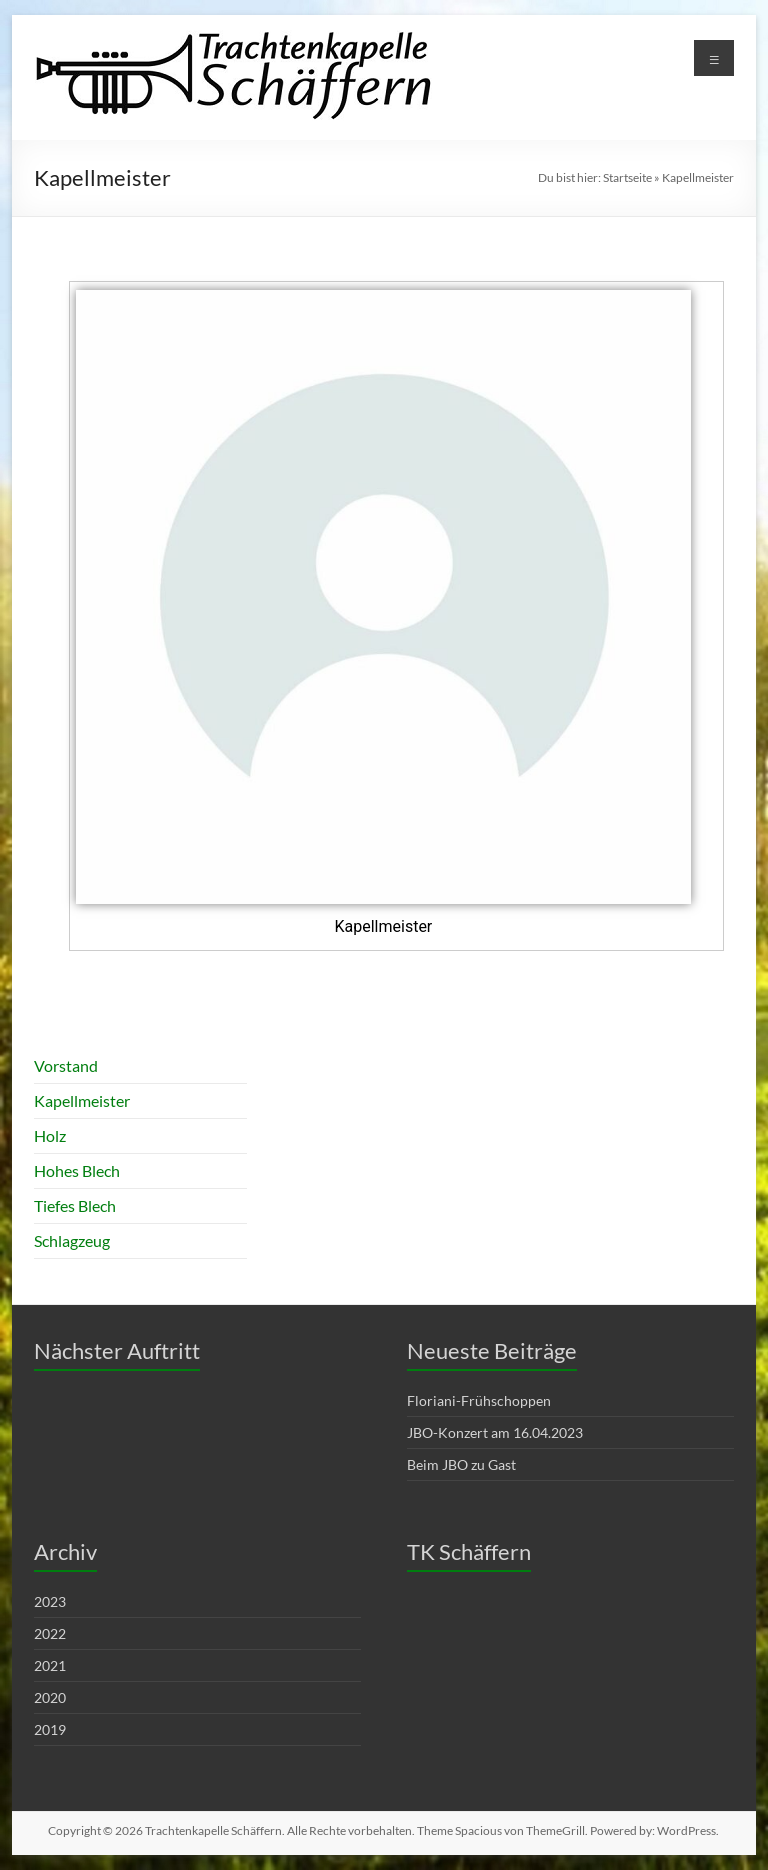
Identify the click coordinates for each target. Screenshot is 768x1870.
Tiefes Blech (75, 1205)
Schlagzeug (72, 1240)
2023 (50, 1601)
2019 (50, 1729)
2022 (50, 1633)
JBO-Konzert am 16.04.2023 (495, 1432)
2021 (50, 1665)
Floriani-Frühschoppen (479, 1400)
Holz (50, 1135)
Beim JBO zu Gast (461, 1464)
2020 (50, 1697)
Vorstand (66, 1065)
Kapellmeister (82, 1100)
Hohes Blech (77, 1170)
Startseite (627, 177)
